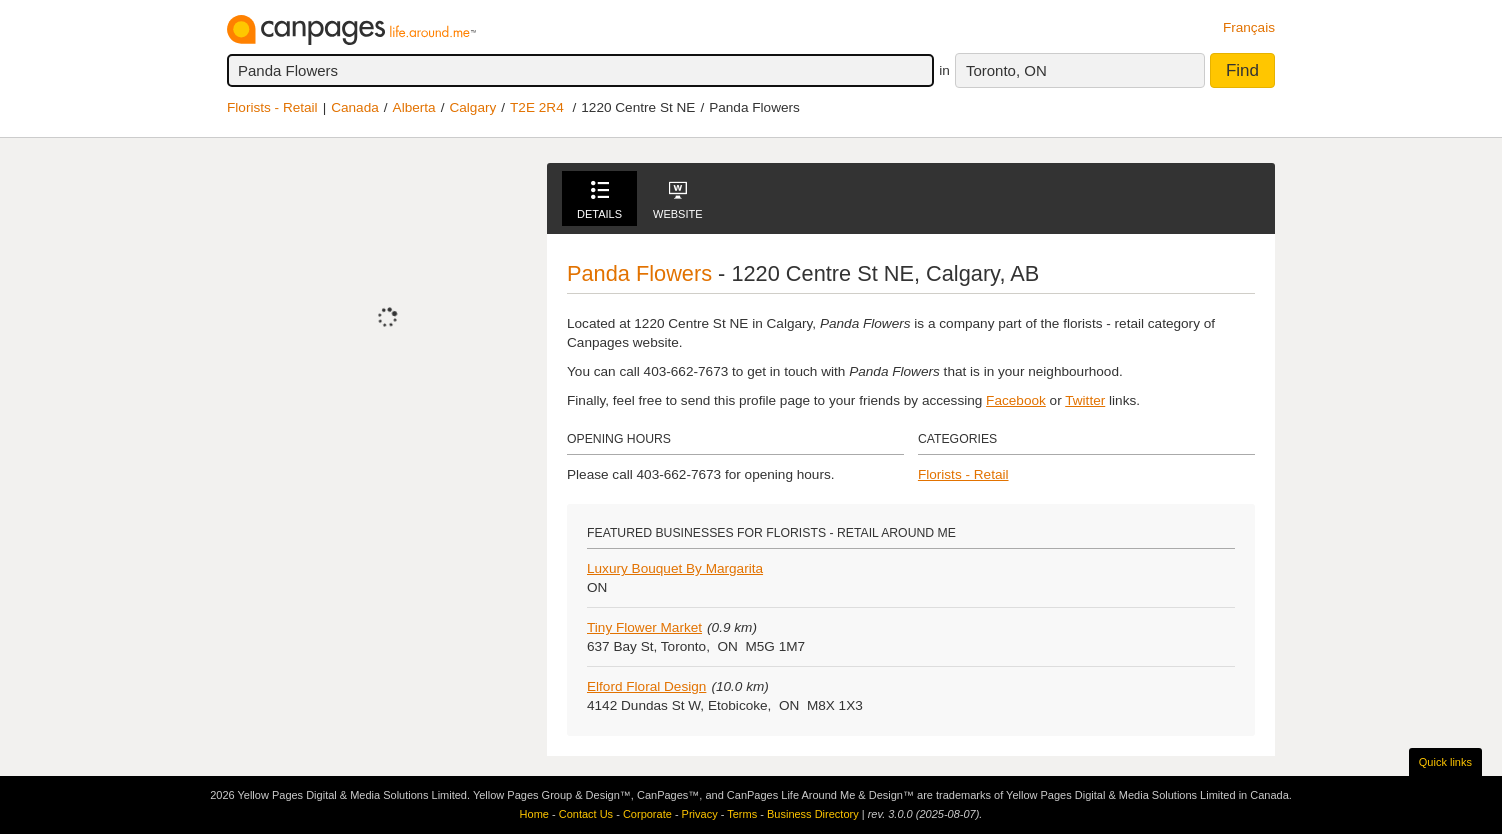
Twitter (1085, 400)
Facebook (1016, 400)
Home (534, 814)
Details (599, 200)
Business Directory (813, 814)
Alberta (414, 107)
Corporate (647, 814)
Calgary (472, 107)
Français (1249, 27)
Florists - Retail (272, 107)
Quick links (1445, 762)
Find (1242, 70)
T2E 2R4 (537, 107)
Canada (355, 107)
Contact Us (586, 814)
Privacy (700, 814)
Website (678, 200)
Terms (742, 814)
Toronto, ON (1006, 70)
